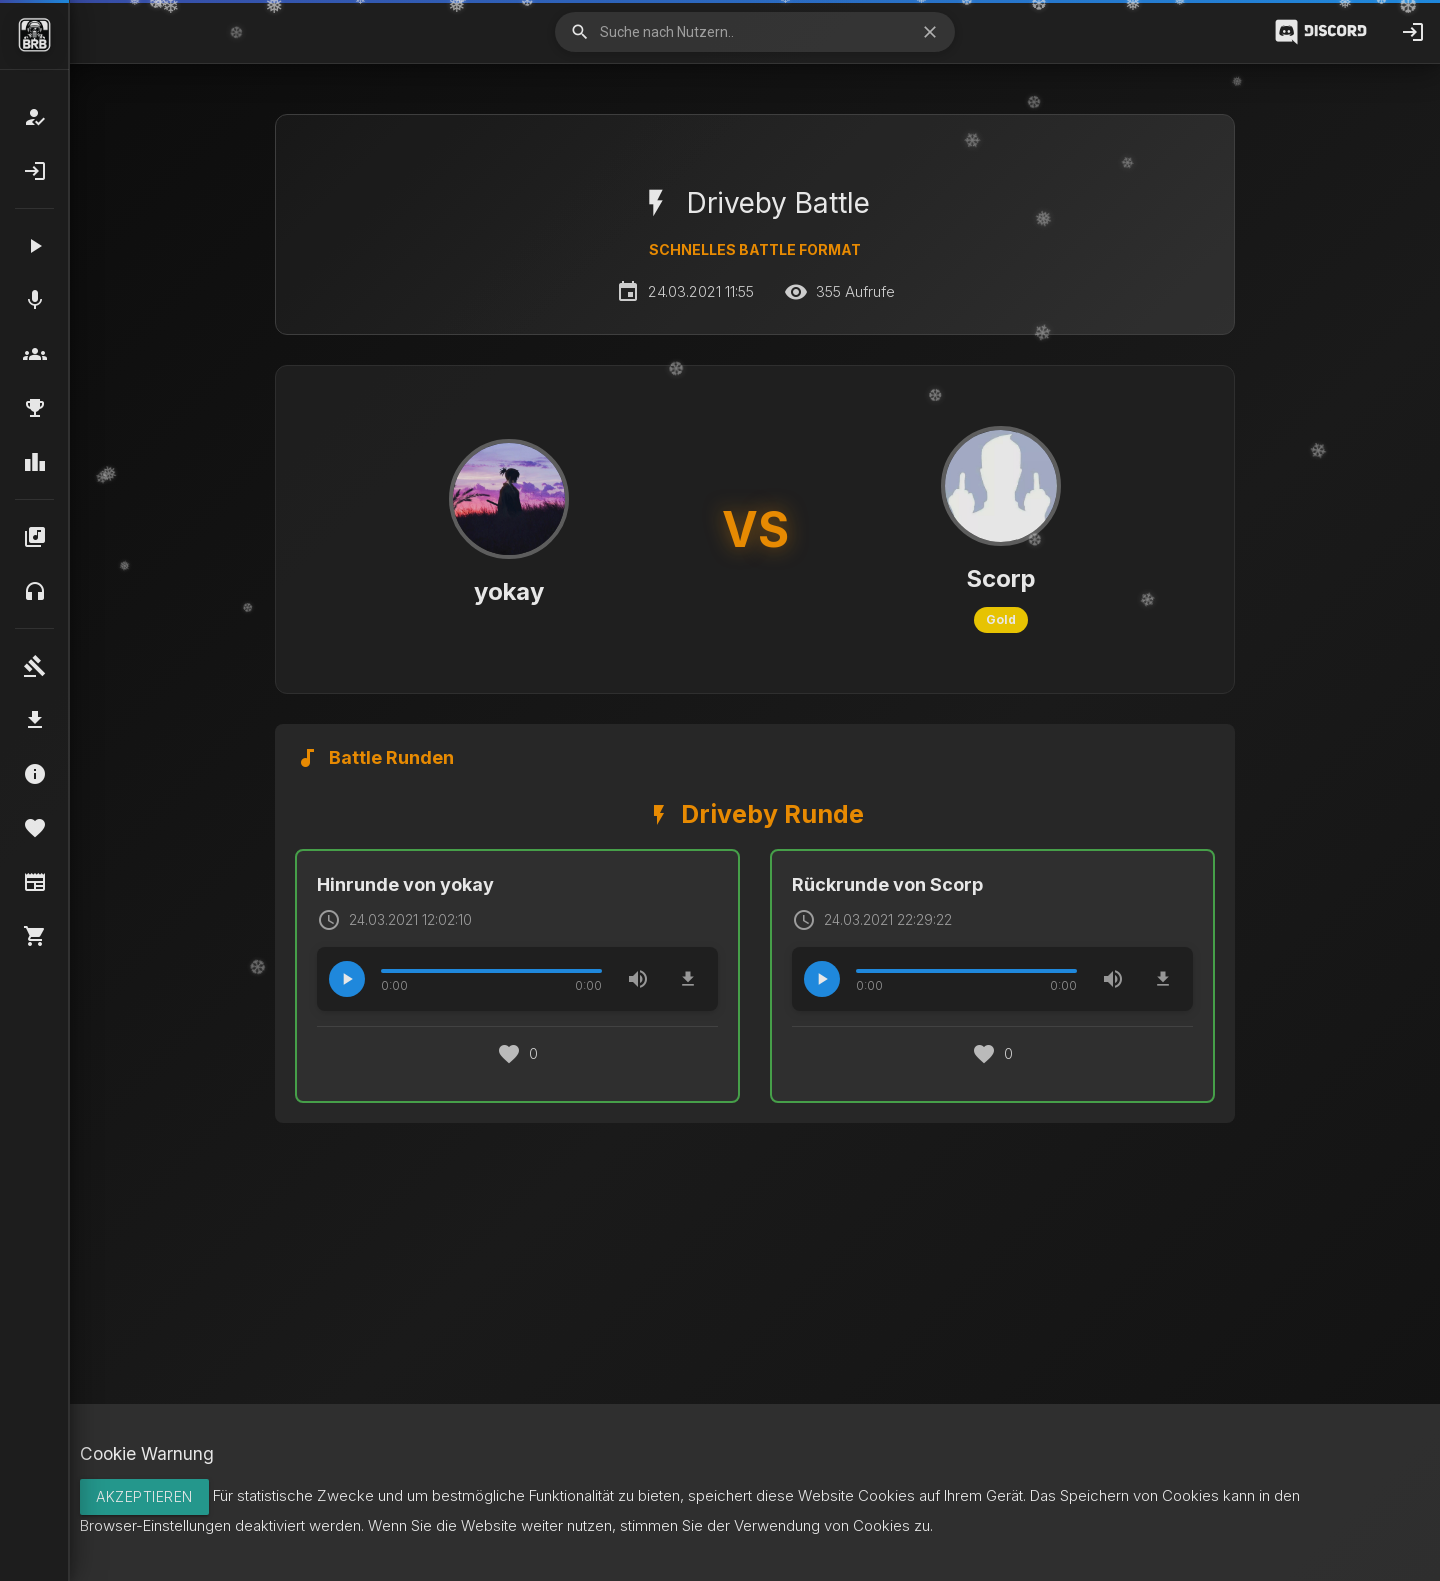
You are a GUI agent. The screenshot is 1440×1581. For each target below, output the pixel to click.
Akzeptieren (144, 1496)
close (930, 32)
